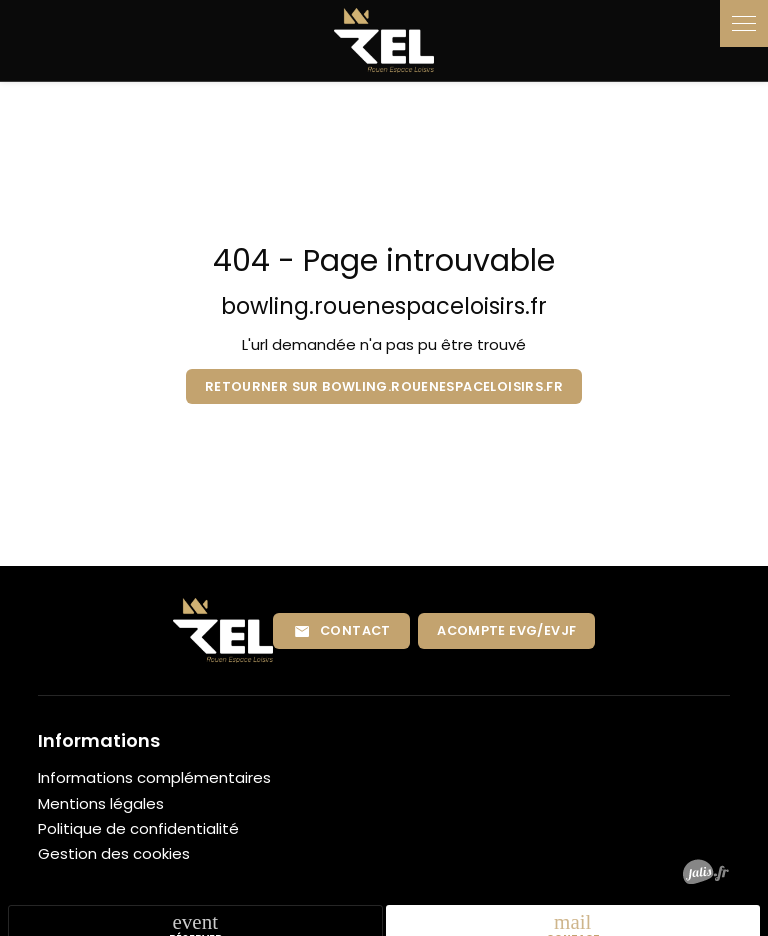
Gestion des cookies (114, 853)
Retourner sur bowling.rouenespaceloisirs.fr (384, 386)
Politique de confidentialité (138, 828)
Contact (341, 631)
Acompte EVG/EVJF (506, 630)
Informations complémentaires (154, 777)
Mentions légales (101, 803)
